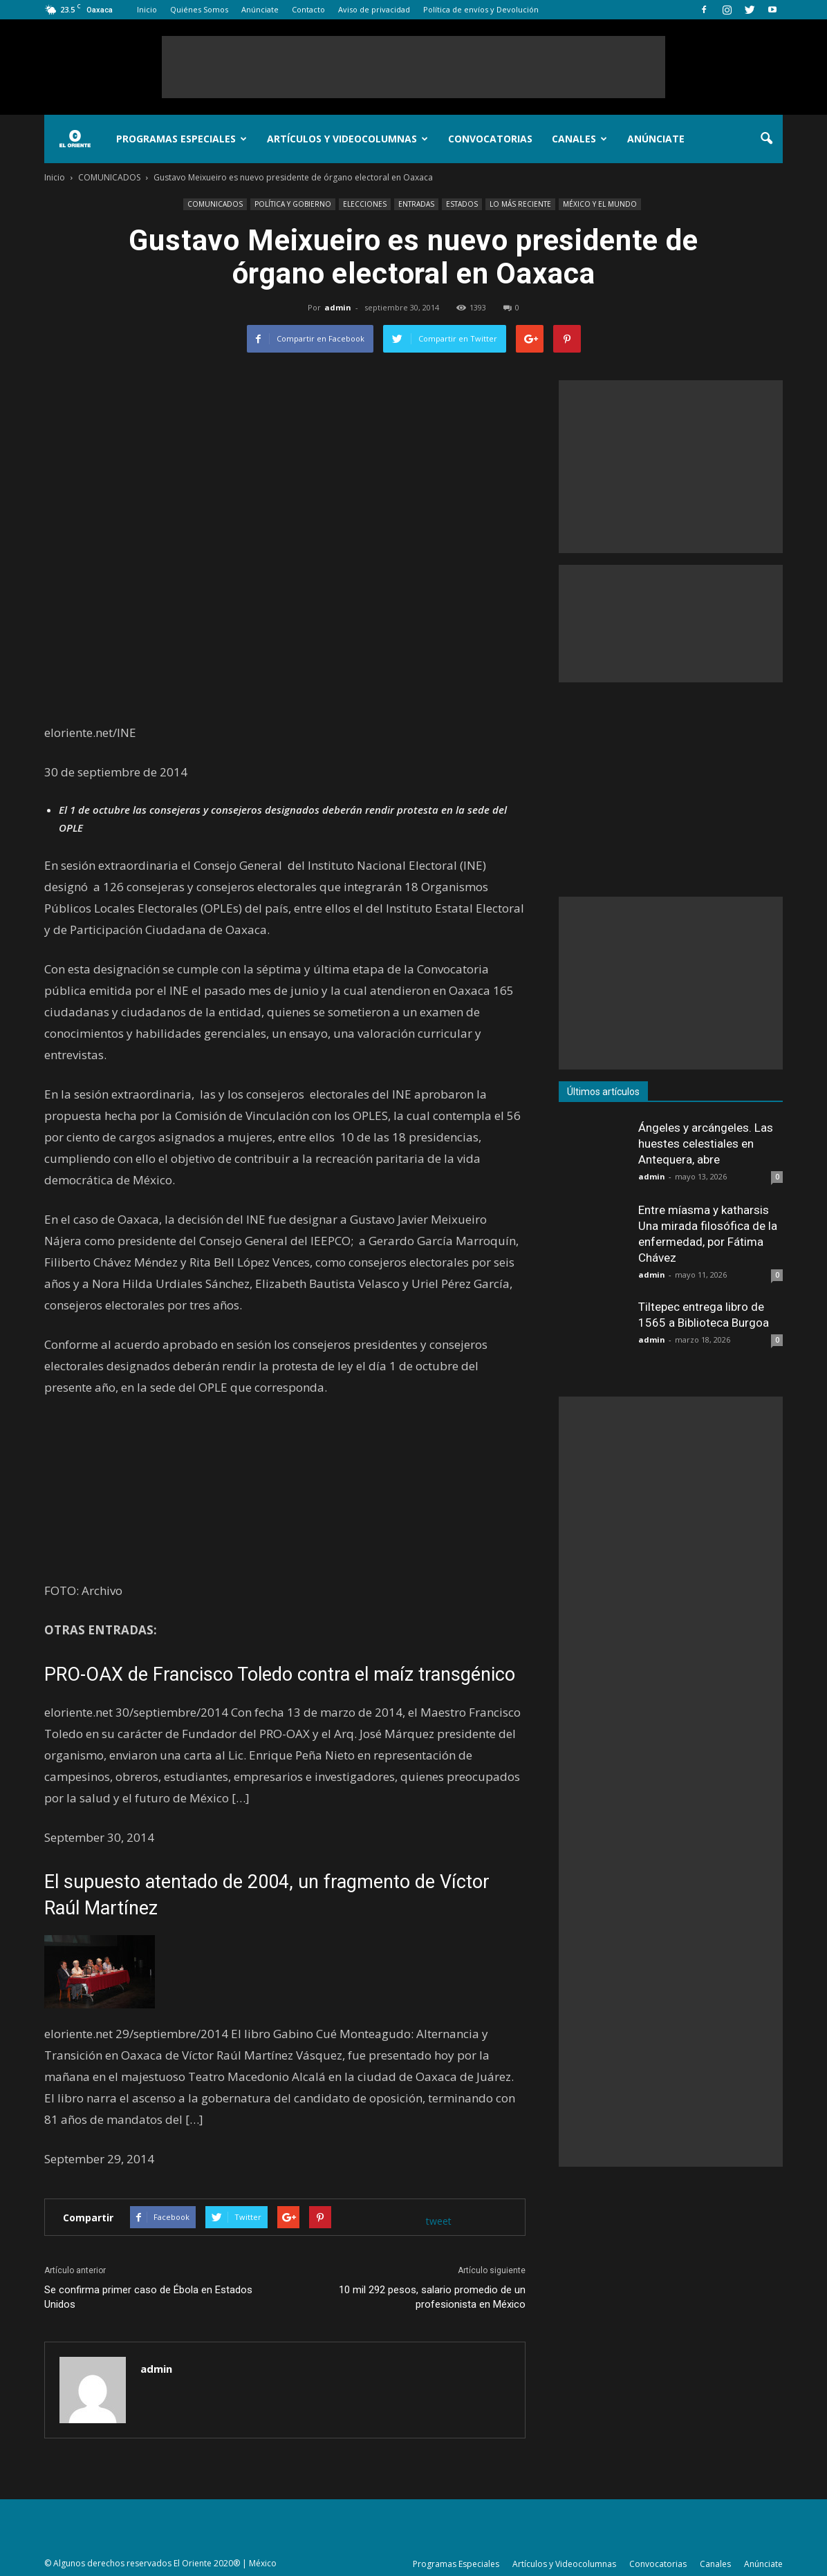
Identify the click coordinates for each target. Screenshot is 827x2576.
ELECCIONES (365, 204)
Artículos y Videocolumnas (347, 138)
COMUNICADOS (215, 204)
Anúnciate (260, 9)
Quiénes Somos (199, 9)
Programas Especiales (181, 138)
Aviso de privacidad (374, 9)
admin (337, 307)
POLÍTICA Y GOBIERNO (292, 204)
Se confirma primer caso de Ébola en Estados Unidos (148, 2297)
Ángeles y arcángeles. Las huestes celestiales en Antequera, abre (705, 1143)
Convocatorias (490, 138)
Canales (579, 138)
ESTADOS (462, 204)
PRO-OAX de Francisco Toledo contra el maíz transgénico (279, 1674)
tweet (439, 2221)
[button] (766, 139)
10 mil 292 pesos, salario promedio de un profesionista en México (432, 2297)
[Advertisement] (413, 67)
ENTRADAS (416, 204)
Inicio (147, 9)
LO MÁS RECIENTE (520, 204)
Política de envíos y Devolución (481, 9)
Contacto (308, 9)
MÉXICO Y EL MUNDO (600, 204)
